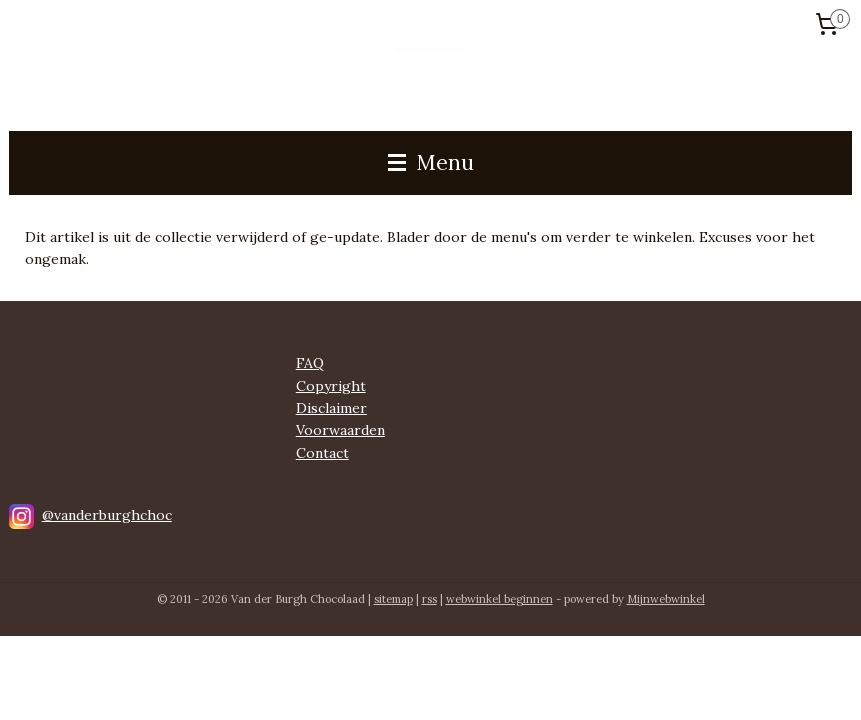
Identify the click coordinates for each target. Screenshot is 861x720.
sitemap (393, 599)
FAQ (310, 363)
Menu (431, 162)
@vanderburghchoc (107, 515)
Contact (322, 453)
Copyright (331, 386)
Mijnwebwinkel (666, 599)
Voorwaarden (340, 430)
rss (429, 599)
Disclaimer (331, 408)
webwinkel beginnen (499, 599)
